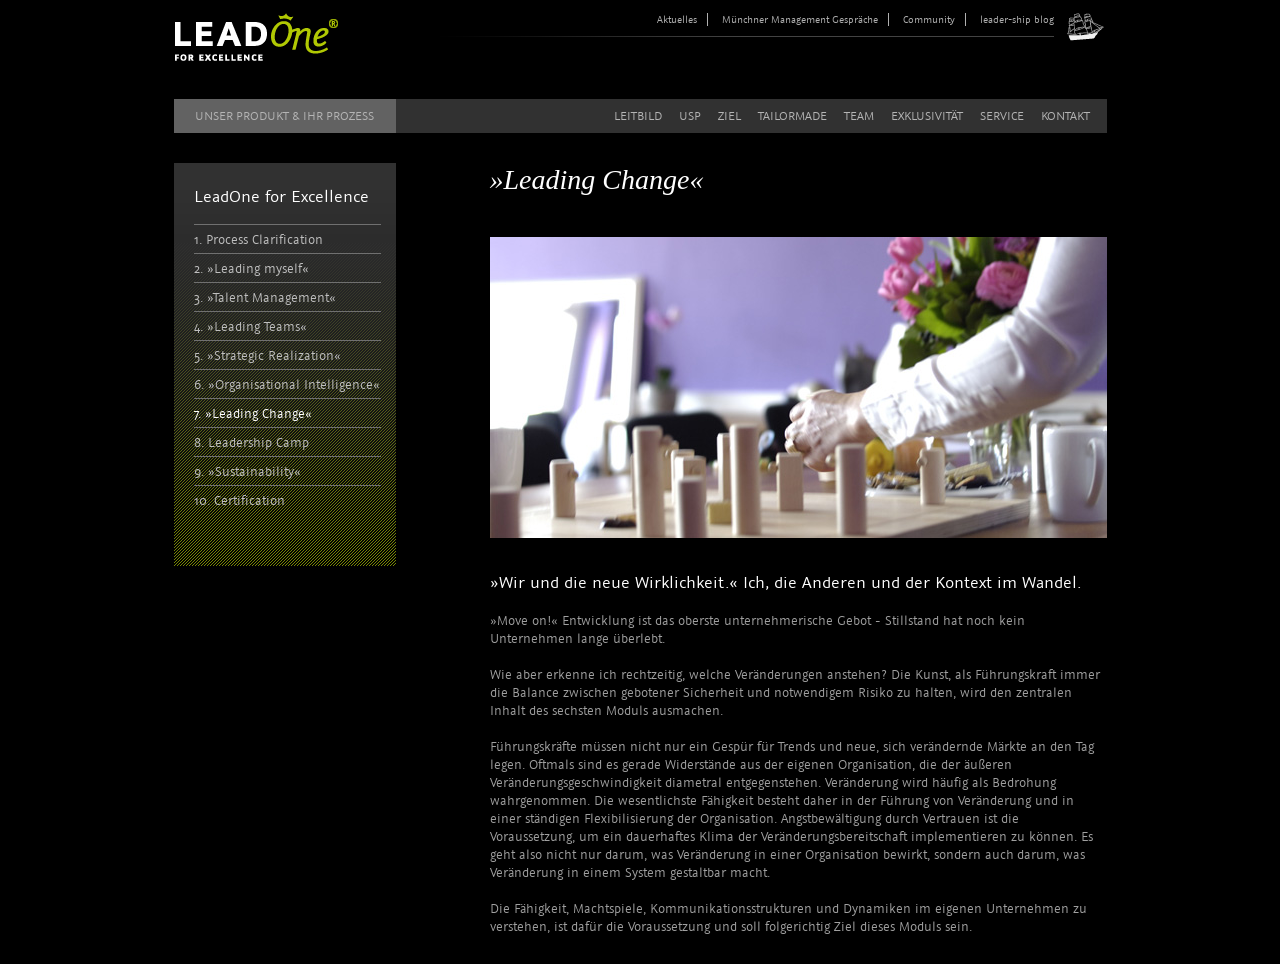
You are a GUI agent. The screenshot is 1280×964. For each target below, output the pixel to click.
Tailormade (792, 116)
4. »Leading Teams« (250, 326)
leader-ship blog (1017, 19)
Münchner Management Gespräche (800, 19)
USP (690, 116)
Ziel (729, 116)
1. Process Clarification (258, 239)
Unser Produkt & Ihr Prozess (284, 116)
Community (929, 19)
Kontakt (1065, 116)
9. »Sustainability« (247, 471)
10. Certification (239, 500)
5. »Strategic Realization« (267, 355)
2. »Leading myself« (251, 268)
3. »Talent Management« (265, 297)
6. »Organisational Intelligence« (287, 384)
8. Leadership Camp (251, 442)
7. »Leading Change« (253, 413)
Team (859, 116)
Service (1002, 116)
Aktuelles (677, 19)
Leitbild (638, 116)
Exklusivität (927, 116)
